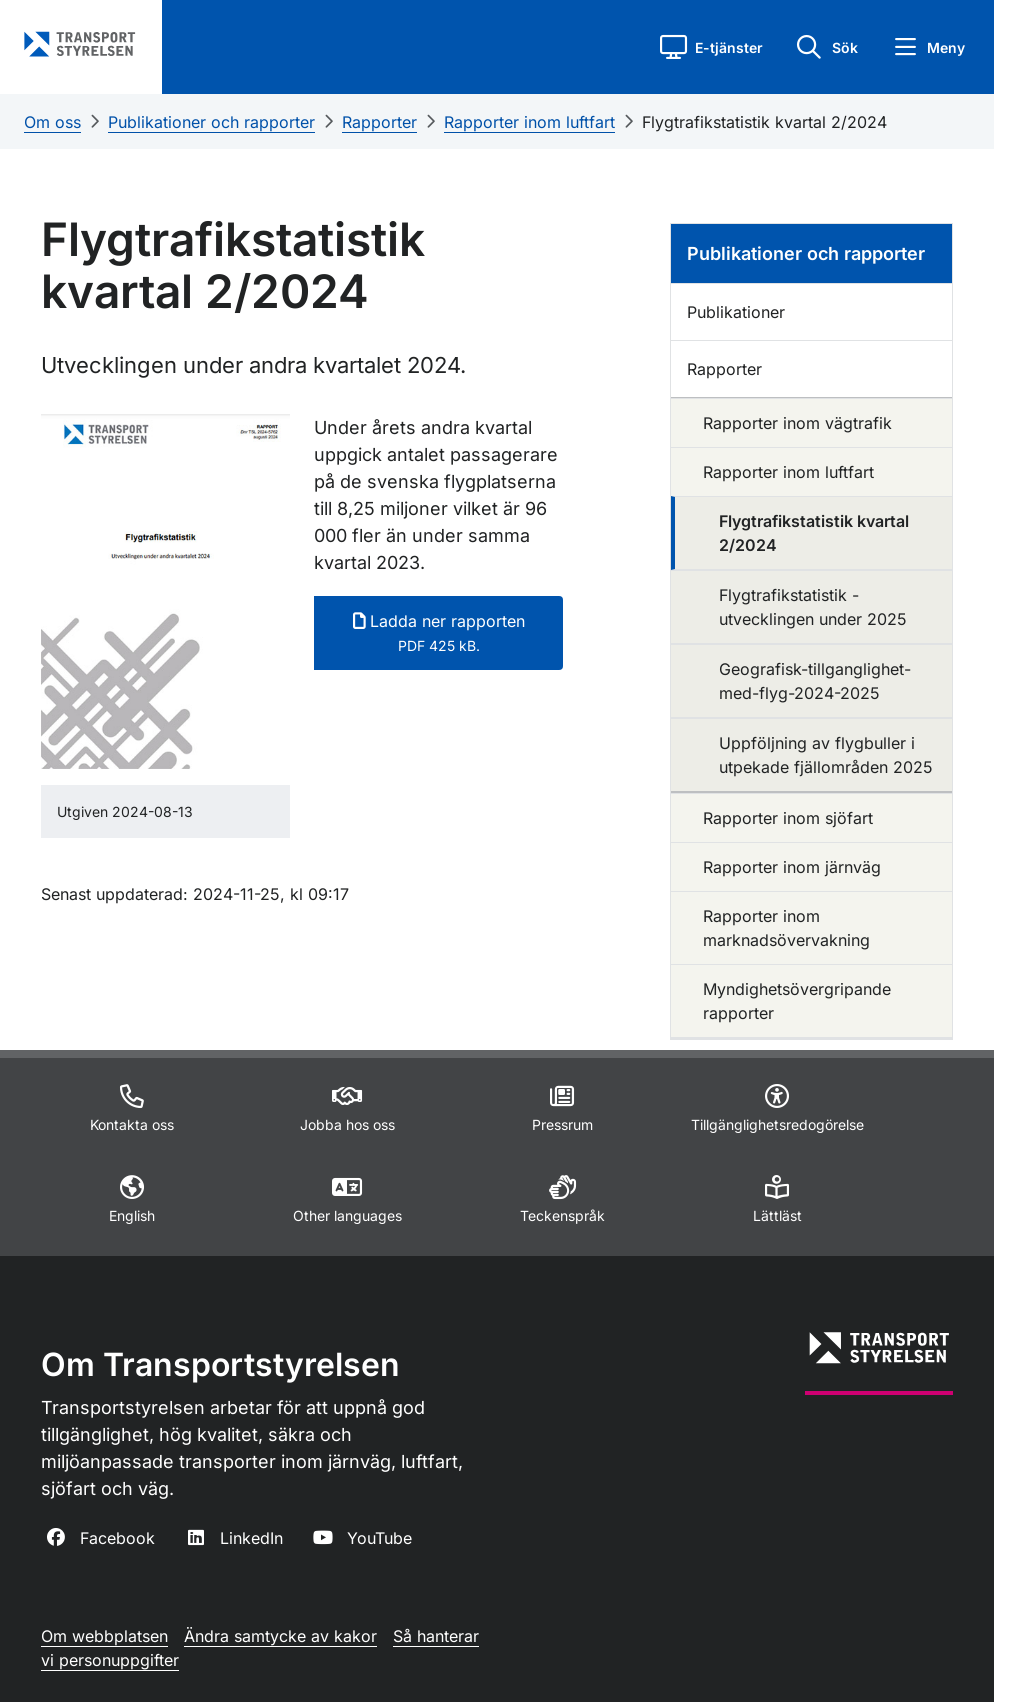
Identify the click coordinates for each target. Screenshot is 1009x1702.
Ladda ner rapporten (439, 632)
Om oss (52, 122)
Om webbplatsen (104, 1636)
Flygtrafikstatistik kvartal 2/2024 (764, 122)
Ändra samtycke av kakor (280, 1636)
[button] (711, 47)
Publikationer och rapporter (211, 122)
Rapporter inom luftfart (529, 122)
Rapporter (379, 122)
